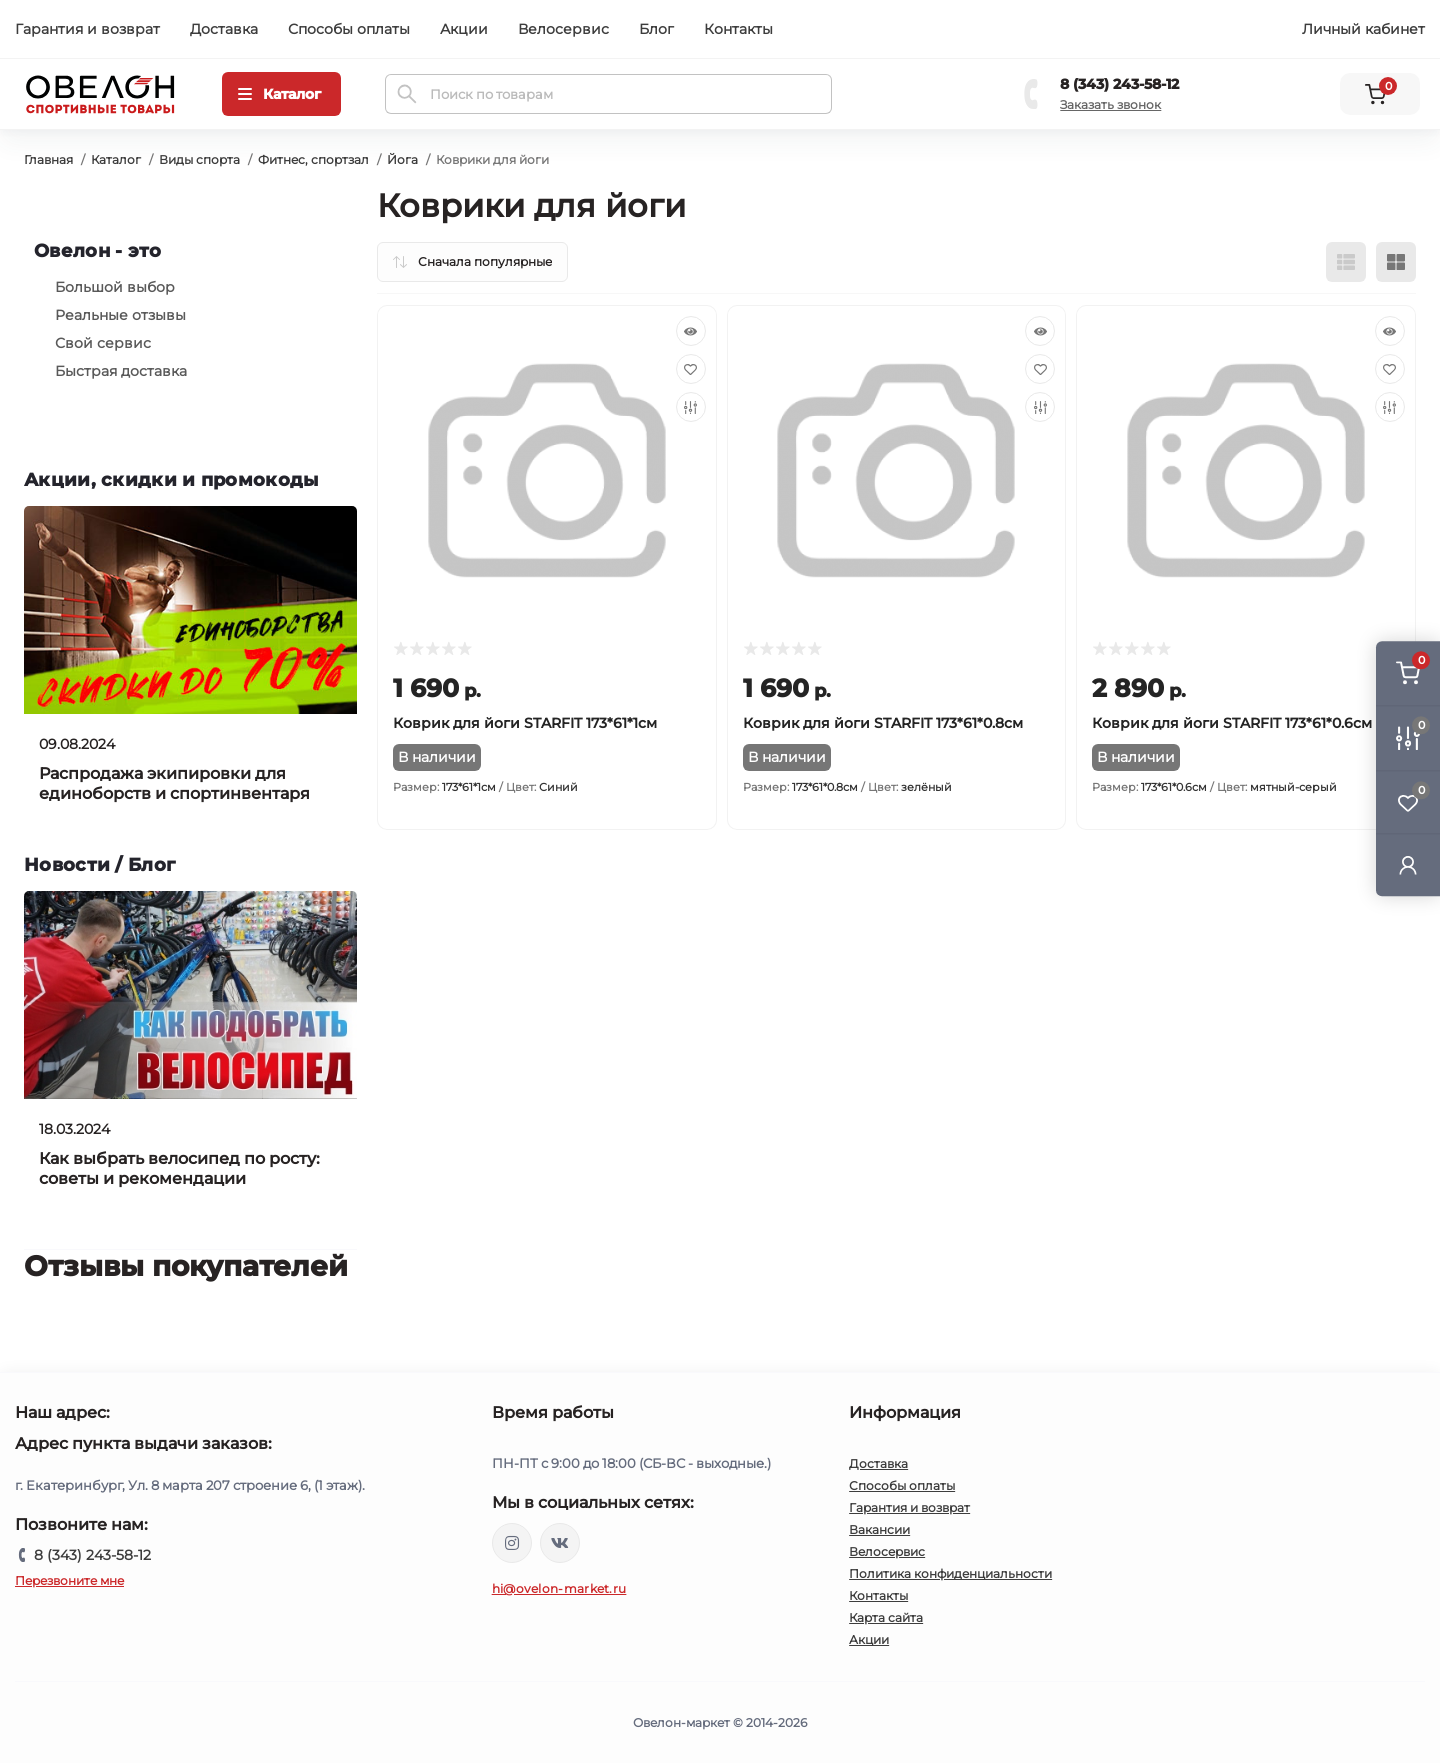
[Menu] (281, 94)
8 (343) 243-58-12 (1119, 84)
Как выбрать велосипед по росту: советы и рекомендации (179, 1168)
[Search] (407, 94)
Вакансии (879, 1529)
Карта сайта (886, 1617)
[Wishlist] (691, 369)
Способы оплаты (349, 29)
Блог (656, 29)
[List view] (1346, 262)
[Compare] (691, 407)
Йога (402, 159)
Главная (48, 159)
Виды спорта (199, 159)
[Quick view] (691, 331)
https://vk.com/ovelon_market (560, 1543)
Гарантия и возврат (87, 29)
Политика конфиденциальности (950, 1573)
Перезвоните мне (69, 1580)
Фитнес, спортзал (313, 159)
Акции (464, 29)
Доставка (224, 29)
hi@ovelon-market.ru (559, 1588)
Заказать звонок (1110, 104)
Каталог (116, 159)
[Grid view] (1396, 262)
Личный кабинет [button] (1363, 29)
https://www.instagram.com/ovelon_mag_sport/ (512, 1543)
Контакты (738, 29)
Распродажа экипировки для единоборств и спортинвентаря (174, 783)
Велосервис (563, 29)
